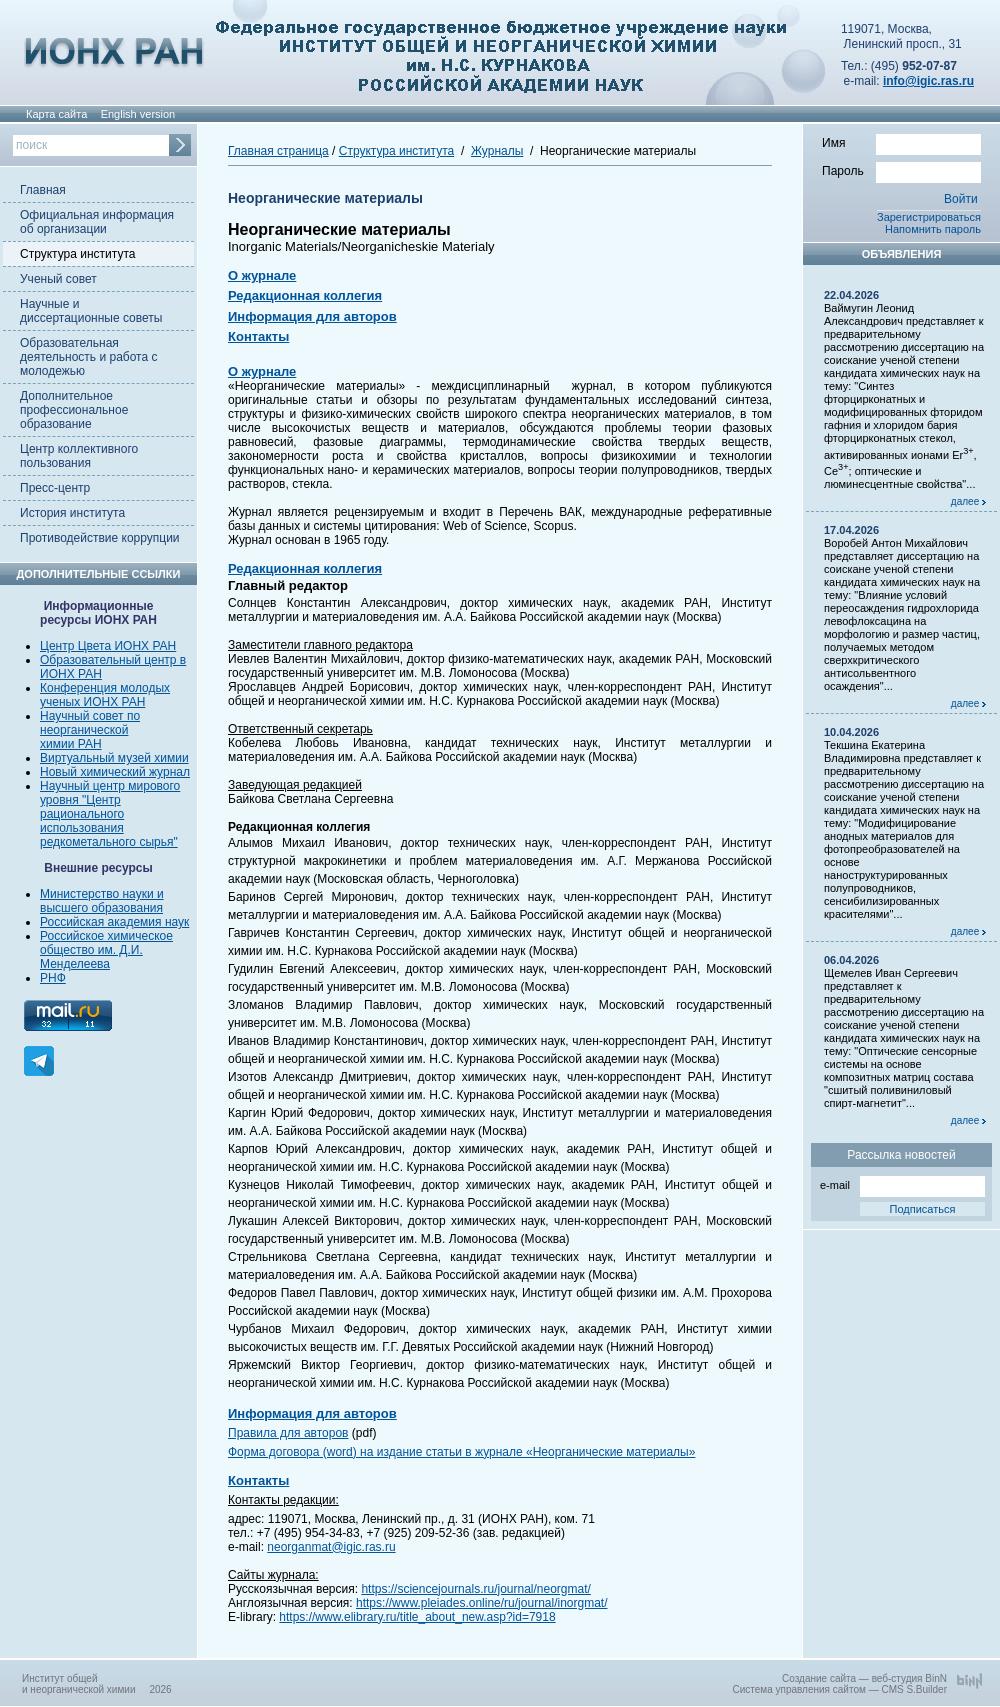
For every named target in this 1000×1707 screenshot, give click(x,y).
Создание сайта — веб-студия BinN (864, 1678)
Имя (901, 142)
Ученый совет (58, 279)
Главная (43, 190)
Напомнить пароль (933, 229)
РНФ (53, 978)
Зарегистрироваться (929, 217)
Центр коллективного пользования (79, 456)
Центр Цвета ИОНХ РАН (108, 646)
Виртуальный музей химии (114, 758)
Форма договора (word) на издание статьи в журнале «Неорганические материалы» (461, 1452)
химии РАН (71, 744)
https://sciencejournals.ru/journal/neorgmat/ (475, 1589)
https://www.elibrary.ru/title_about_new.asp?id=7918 (417, 1617)
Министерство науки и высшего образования (102, 901)
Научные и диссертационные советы (91, 311)
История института (72, 513)
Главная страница (278, 151)
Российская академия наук (114, 922)
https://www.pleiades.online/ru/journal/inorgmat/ (481, 1603)
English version (138, 114)
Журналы (497, 151)
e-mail (902, 1183)
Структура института (77, 254)
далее (968, 501)
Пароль (901, 170)
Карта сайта (56, 114)
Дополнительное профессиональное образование (74, 410)
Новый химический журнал (115, 772)
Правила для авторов (288, 1433)
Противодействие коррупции (100, 538)
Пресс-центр (55, 488)
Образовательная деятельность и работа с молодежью (88, 357)
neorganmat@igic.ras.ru (331, 1547)
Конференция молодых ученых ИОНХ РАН (105, 695)
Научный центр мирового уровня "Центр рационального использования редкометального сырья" (110, 814)
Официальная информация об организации (97, 222)
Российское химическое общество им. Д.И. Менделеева (106, 950)
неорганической (84, 730)
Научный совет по (90, 716)
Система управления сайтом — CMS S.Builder (839, 1689)
